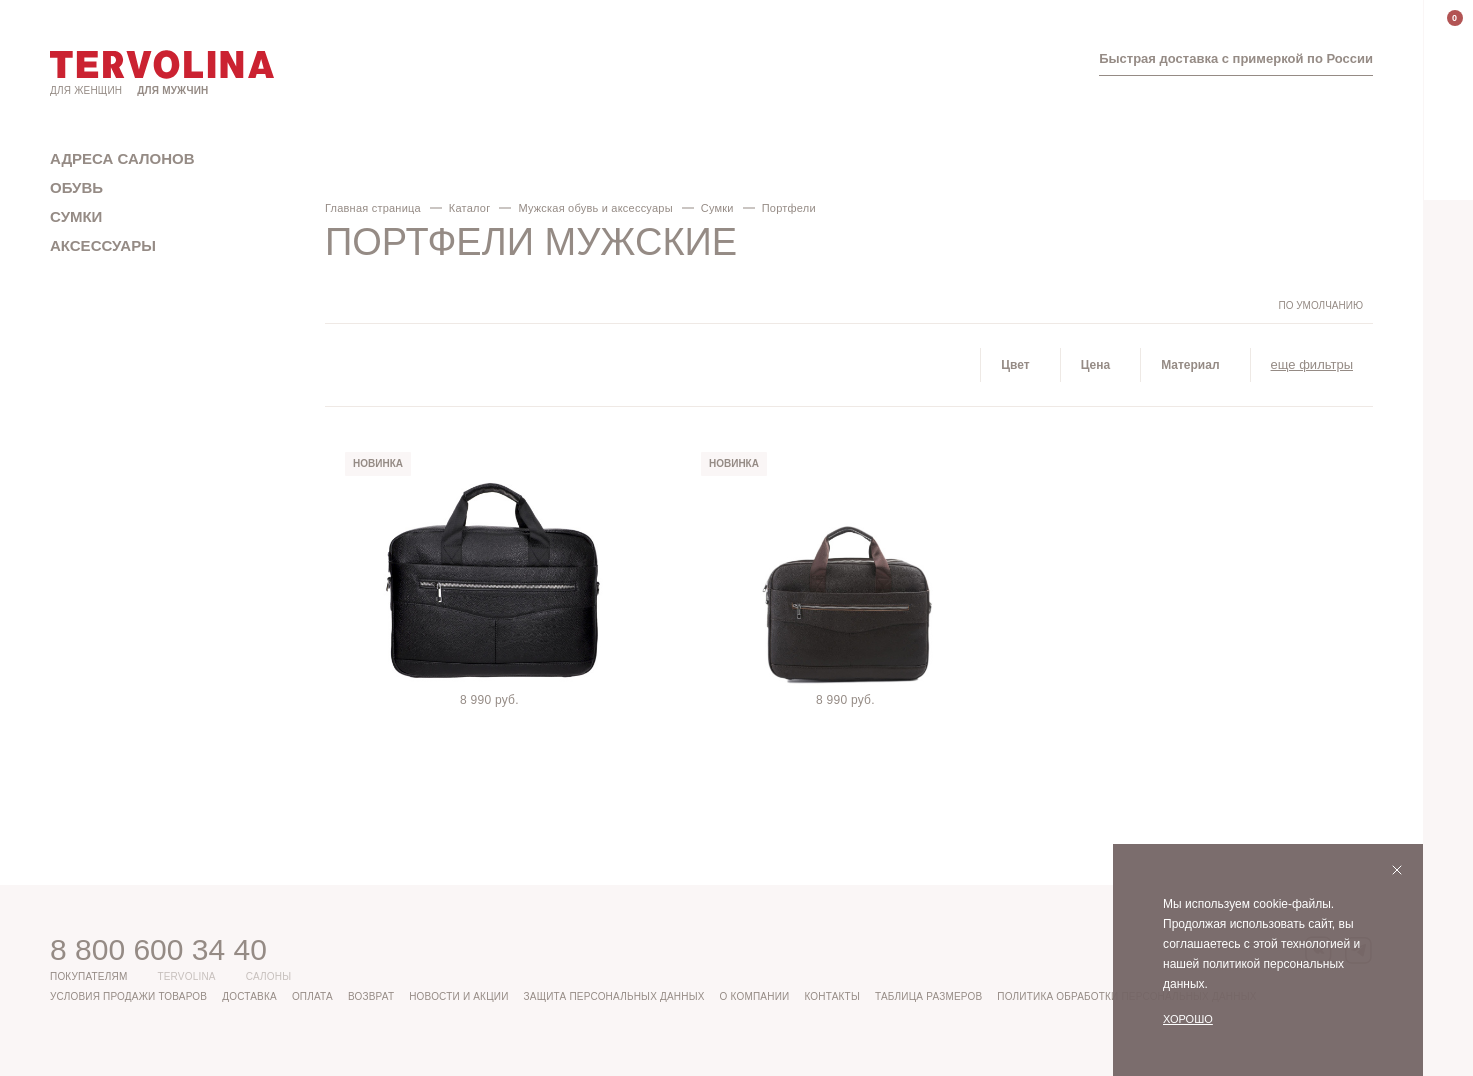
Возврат (371, 996)
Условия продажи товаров (128, 996)
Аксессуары (103, 245)
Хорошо (1188, 1019)
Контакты (832, 996)
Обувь (76, 187)
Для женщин (86, 90)
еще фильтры (1312, 364)
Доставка (249, 996)
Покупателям (88, 976)
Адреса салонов (122, 158)
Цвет (1015, 365)
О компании (755, 996)
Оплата (312, 996)
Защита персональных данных (614, 996)
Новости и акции (458, 996)
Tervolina (186, 976)
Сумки (76, 216)
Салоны (269, 976)
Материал (1190, 365)
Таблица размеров (928, 996)
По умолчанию (1320, 305)
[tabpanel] (493, 572)
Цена (1096, 365)
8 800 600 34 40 (158, 949)
